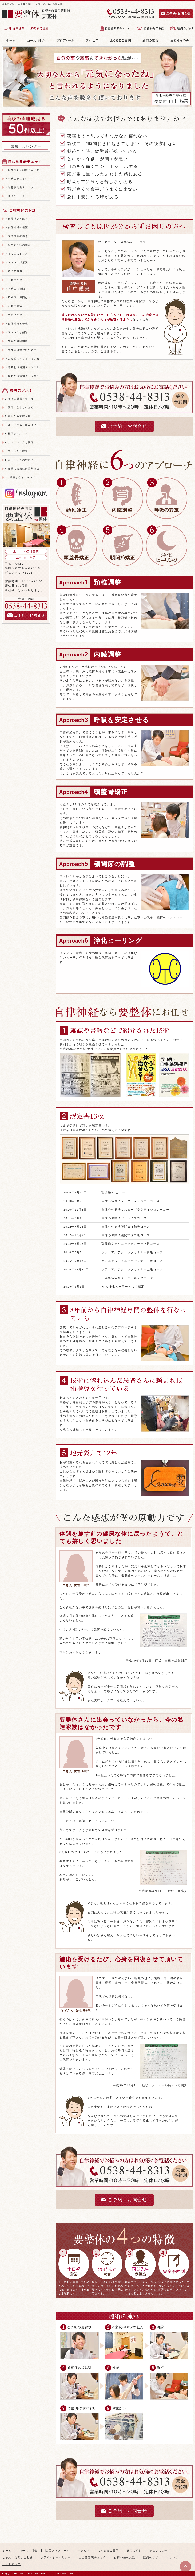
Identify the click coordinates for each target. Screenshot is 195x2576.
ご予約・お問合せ (124, 426)
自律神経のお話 (22, 210)
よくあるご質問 (108, 2550)
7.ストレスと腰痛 (16, 451)
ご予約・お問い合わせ (17, 2557)
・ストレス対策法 (16, 262)
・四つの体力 (13, 271)
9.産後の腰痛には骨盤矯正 (22, 468)
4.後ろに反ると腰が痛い (21, 424)
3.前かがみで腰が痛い (19, 416)
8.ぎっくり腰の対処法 (19, 459)
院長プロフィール (57, 2550)
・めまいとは (13, 314)
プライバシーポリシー (56, 2557)
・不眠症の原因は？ (18, 297)
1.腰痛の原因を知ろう (19, 398)
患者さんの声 (159, 2550)
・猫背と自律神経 (16, 341)
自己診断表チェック (25, 161)
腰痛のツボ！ (21, 390)
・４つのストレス (16, 253)
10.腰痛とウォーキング (20, 477)
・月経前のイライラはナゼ (22, 358)
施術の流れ (134, 2550)
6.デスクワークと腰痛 (19, 442)
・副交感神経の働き (18, 244)
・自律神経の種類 (16, 227)
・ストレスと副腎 (16, 332)
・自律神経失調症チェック (22, 169)
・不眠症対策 (13, 306)
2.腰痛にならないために (21, 407)
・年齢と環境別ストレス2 (21, 376)
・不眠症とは (13, 279)
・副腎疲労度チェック (19, 187)
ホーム (6, 2550)
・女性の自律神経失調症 (21, 349)
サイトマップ (11, 2564)
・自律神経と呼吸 (16, 323)
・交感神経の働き (16, 236)
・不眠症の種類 (15, 288)
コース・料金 (28, 2550)
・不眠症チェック (16, 178)
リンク (173, 2557)
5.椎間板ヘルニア (16, 433)
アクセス (84, 2550)
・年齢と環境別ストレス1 (21, 367)
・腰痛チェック (15, 196)
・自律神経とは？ (16, 218)
